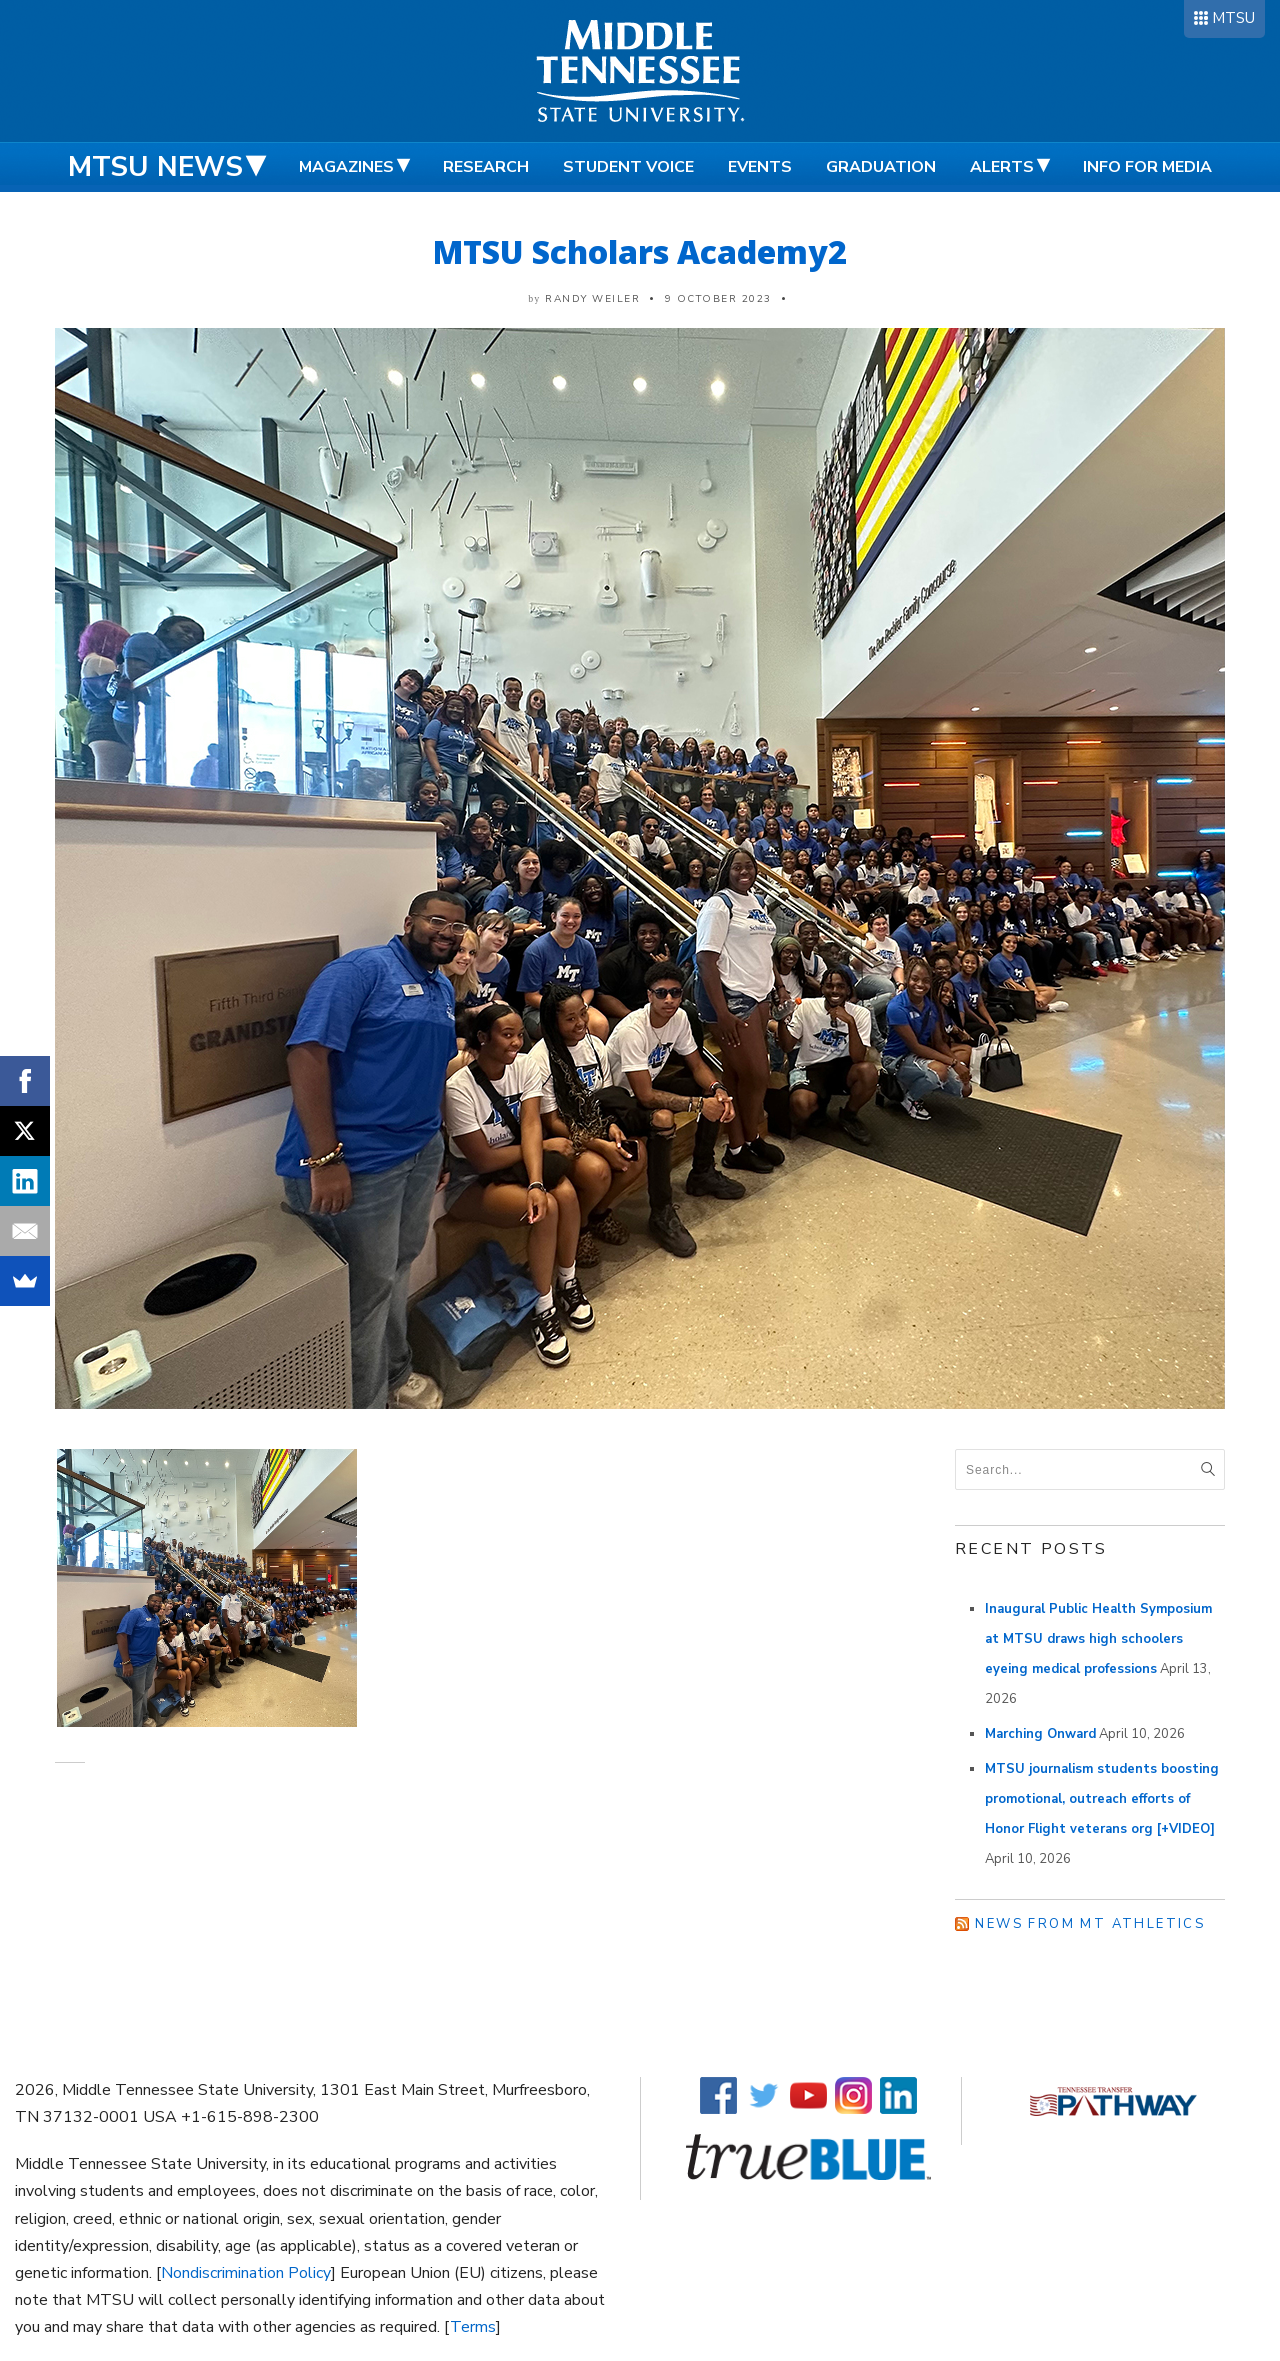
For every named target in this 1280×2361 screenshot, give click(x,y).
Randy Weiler (592, 299)
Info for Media (1147, 167)
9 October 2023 (718, 299)
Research (486, 167)
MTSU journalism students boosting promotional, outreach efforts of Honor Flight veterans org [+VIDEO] (1102, 1799)
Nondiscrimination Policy (246, 2273)
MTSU (1233, 18)
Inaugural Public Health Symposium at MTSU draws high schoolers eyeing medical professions (1098, 1639)
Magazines (346, 167)
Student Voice (628, 167)
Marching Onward (1040, 1734)
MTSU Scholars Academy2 (640, 251)
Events (760, 167)
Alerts (1002, 167)
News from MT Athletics (1090, 1924)
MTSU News (155, 167)
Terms (473, 2327)
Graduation (881, 167)
